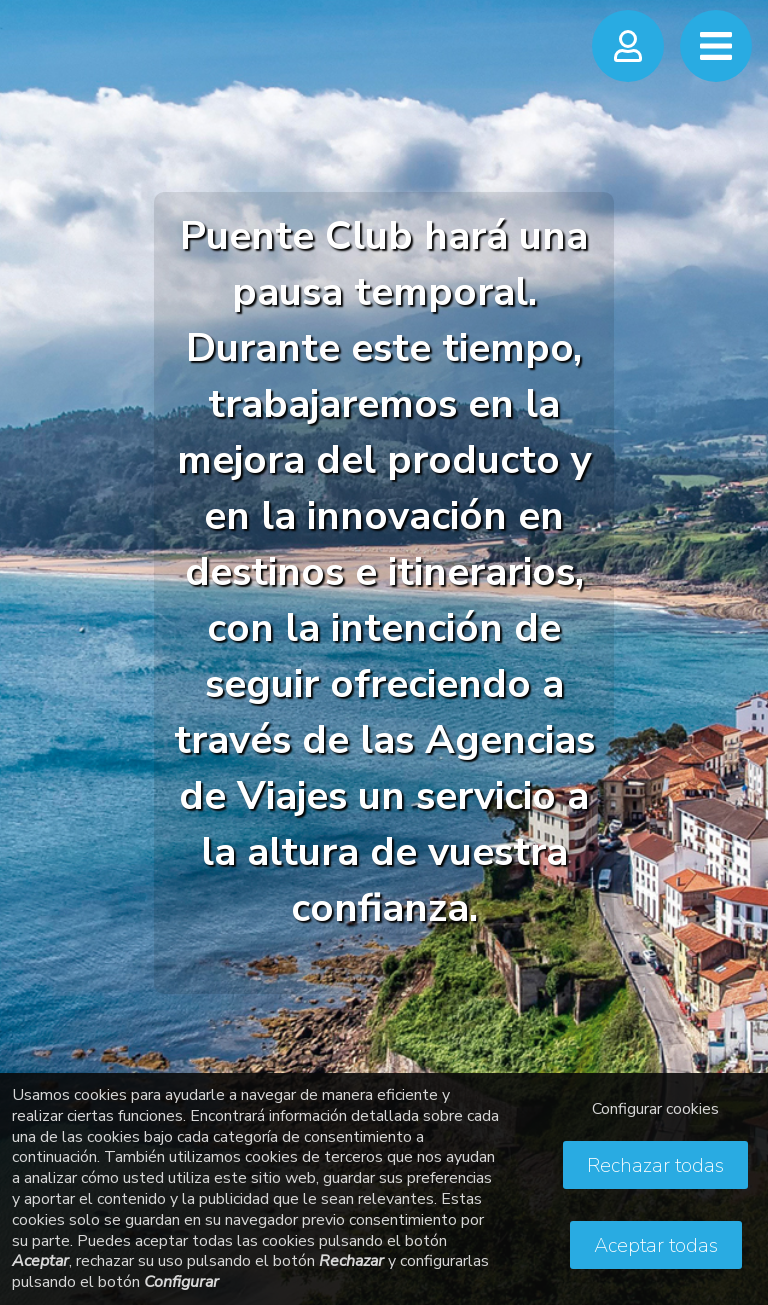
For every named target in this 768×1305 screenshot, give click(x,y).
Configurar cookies (655, 1109)
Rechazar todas (655, 1165)
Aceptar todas (656, 1245)
